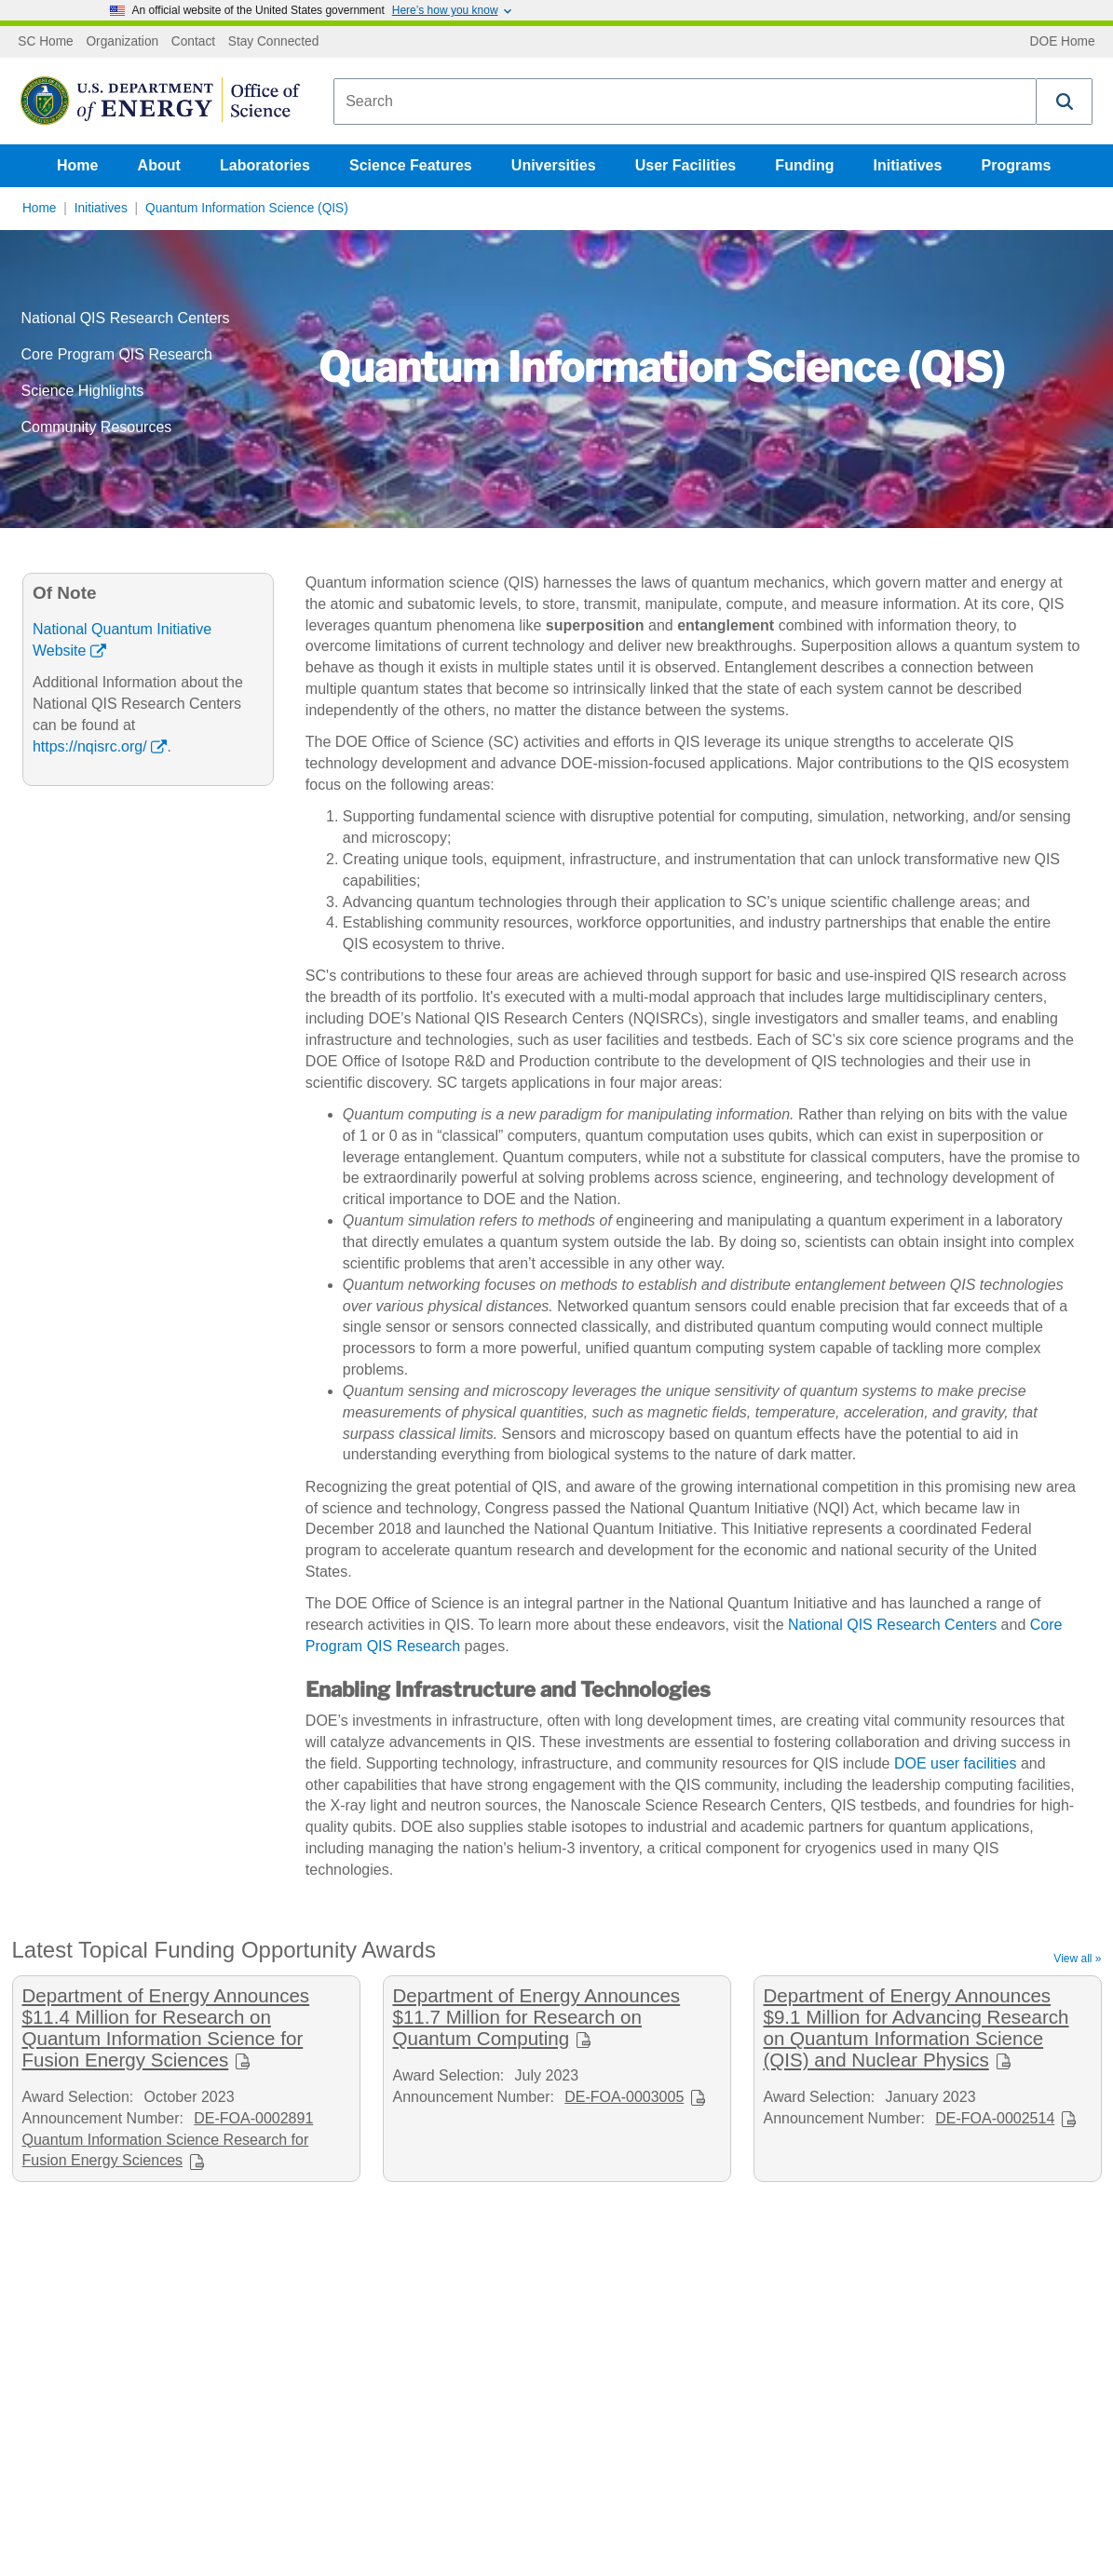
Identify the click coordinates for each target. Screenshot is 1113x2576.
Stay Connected (273, 41)
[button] (1065, 101)
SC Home (45, 41)
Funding (804, 165)
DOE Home (1062, 41)
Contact (193, 41)
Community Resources (96, 427)
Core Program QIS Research (116, 354)
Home (77, 165)
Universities (553, 165)
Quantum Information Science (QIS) (246, 208)
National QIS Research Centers (125, 318)
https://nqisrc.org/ (90, 746)
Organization (122, 41)
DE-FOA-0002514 (994, 2118)
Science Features (410, 165)
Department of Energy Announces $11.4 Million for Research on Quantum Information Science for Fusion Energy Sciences (166, 2027)
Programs (1017, 165)
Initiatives (908, 165)
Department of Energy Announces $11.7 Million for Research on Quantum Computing (537, 2017)
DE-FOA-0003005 (624, 2097)
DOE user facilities (955, 1763)
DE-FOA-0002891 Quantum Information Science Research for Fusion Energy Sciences (168, 2139)
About (159, 165)
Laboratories (265, 165)
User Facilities (686, 165)
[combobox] (685, 101)
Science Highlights (82, 391)
